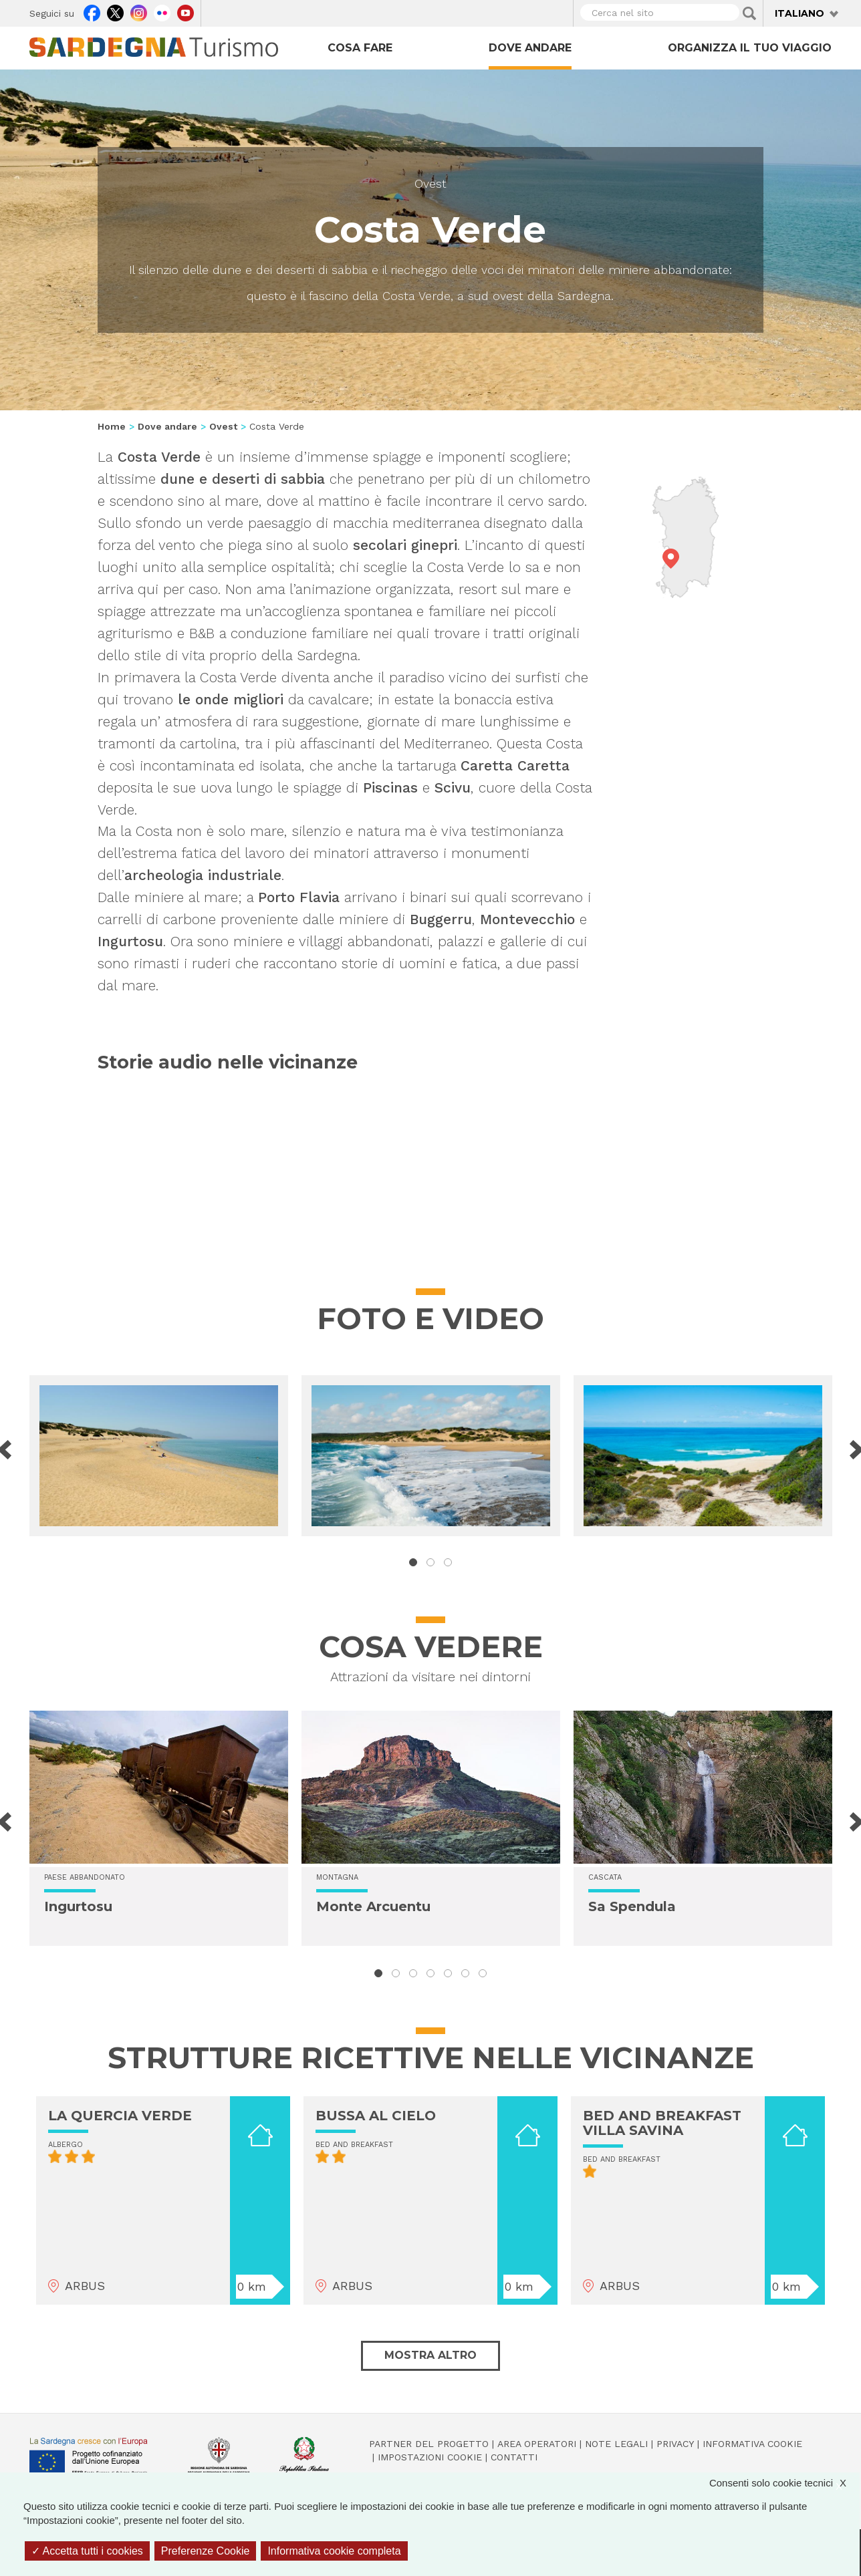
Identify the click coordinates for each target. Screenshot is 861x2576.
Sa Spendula (632, 1906)
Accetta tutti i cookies (87, 2551)
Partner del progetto (429, 2443)
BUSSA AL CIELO (376, 2116)
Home (112, 426)
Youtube (185, 11)
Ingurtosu (78, 1906)
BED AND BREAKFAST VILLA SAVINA (662, 2123)
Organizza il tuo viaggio (750, 47)
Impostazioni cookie (430, 2457)
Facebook (92, 11)
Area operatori (536, 2443)
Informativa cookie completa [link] (333, 2551)
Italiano (799, 13)
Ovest (430, 183)
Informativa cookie (752, 2443)
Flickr (162, 11)
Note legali (616, 2443)
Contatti (514, 2457)
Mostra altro (430, 2355)
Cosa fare (360, 47)
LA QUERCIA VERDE (120, 2116)
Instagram (138, 11)
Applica (749, 13)
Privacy (675, 2443)
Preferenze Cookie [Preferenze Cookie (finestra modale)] (205, 2551)
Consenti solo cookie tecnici (784, 2483)
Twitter (115, 11)
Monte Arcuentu (373, 1906)
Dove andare (530, 47)
